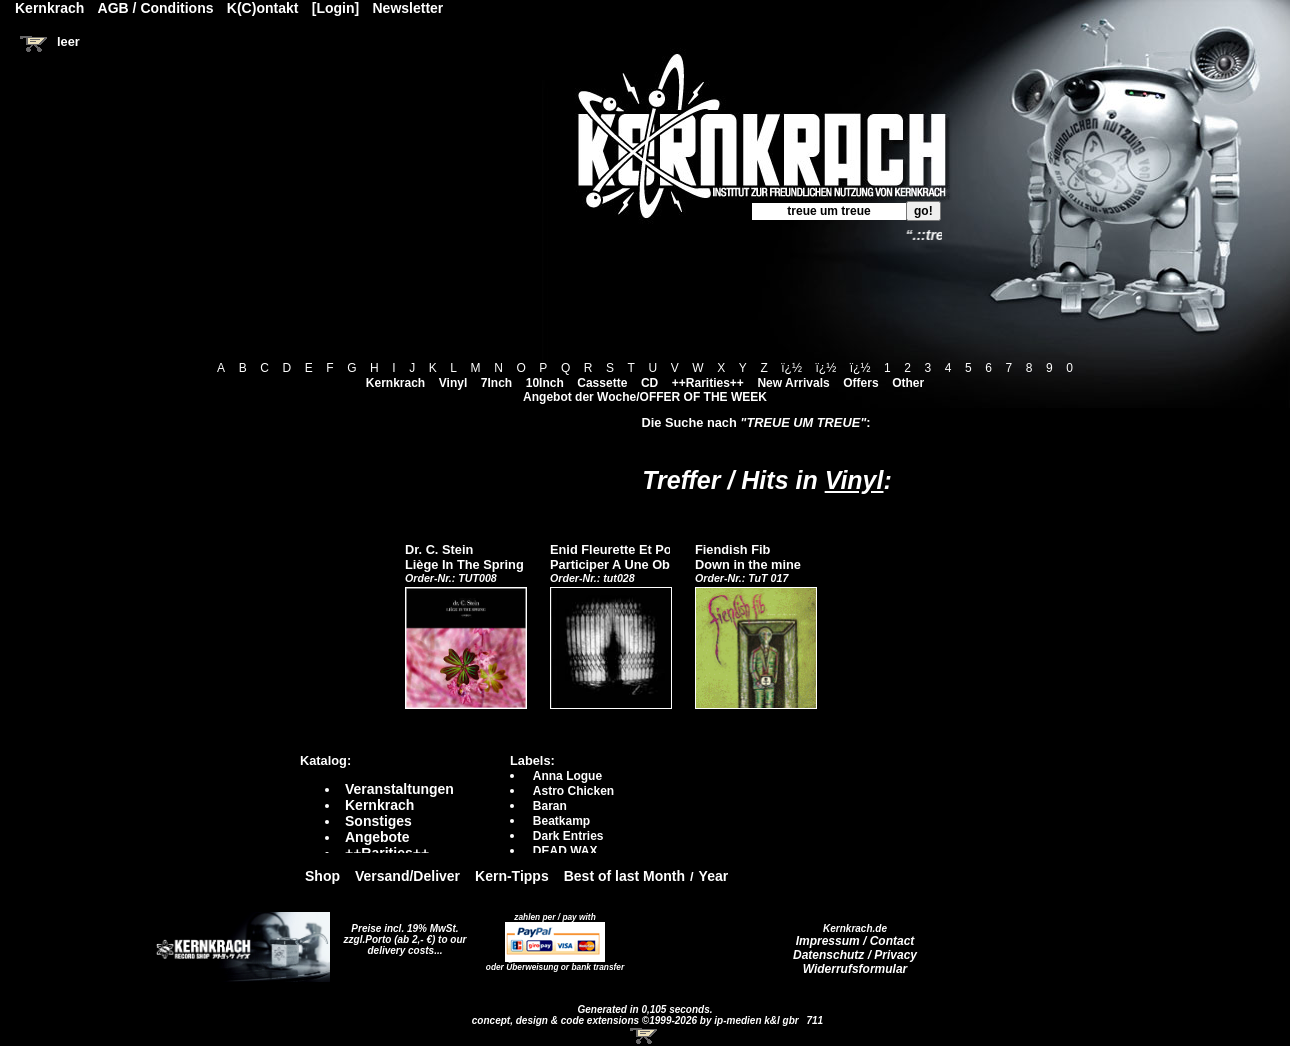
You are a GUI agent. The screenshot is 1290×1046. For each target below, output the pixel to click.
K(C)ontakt (263, 8)
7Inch (496, 383)
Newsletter (408, 8)
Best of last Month (624, 876)
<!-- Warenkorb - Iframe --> (645, 1036)
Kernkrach (395, 383)
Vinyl (453, 383)
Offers (860, 383)
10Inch (545, 383)
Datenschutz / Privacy (855, 955)
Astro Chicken (573, 791)
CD (649, 383)
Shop (322, 876)
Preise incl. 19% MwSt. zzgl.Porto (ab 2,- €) (401, 934)
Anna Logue (567, 776)
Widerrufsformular (855, 969)
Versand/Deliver (407, 876)
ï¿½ (791, 368)
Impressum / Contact (855, 941)
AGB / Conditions (156, 8)
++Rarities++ (708, 383)
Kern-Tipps (512, 876)
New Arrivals (793, 383)
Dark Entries (568, 836)
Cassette (602, 383)
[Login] (335, 8)
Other (908, 383)
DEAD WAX (565, 851)
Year (714, 876)
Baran (550, 806)
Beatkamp (561, 821)
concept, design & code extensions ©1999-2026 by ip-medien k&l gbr (637, 1020)
